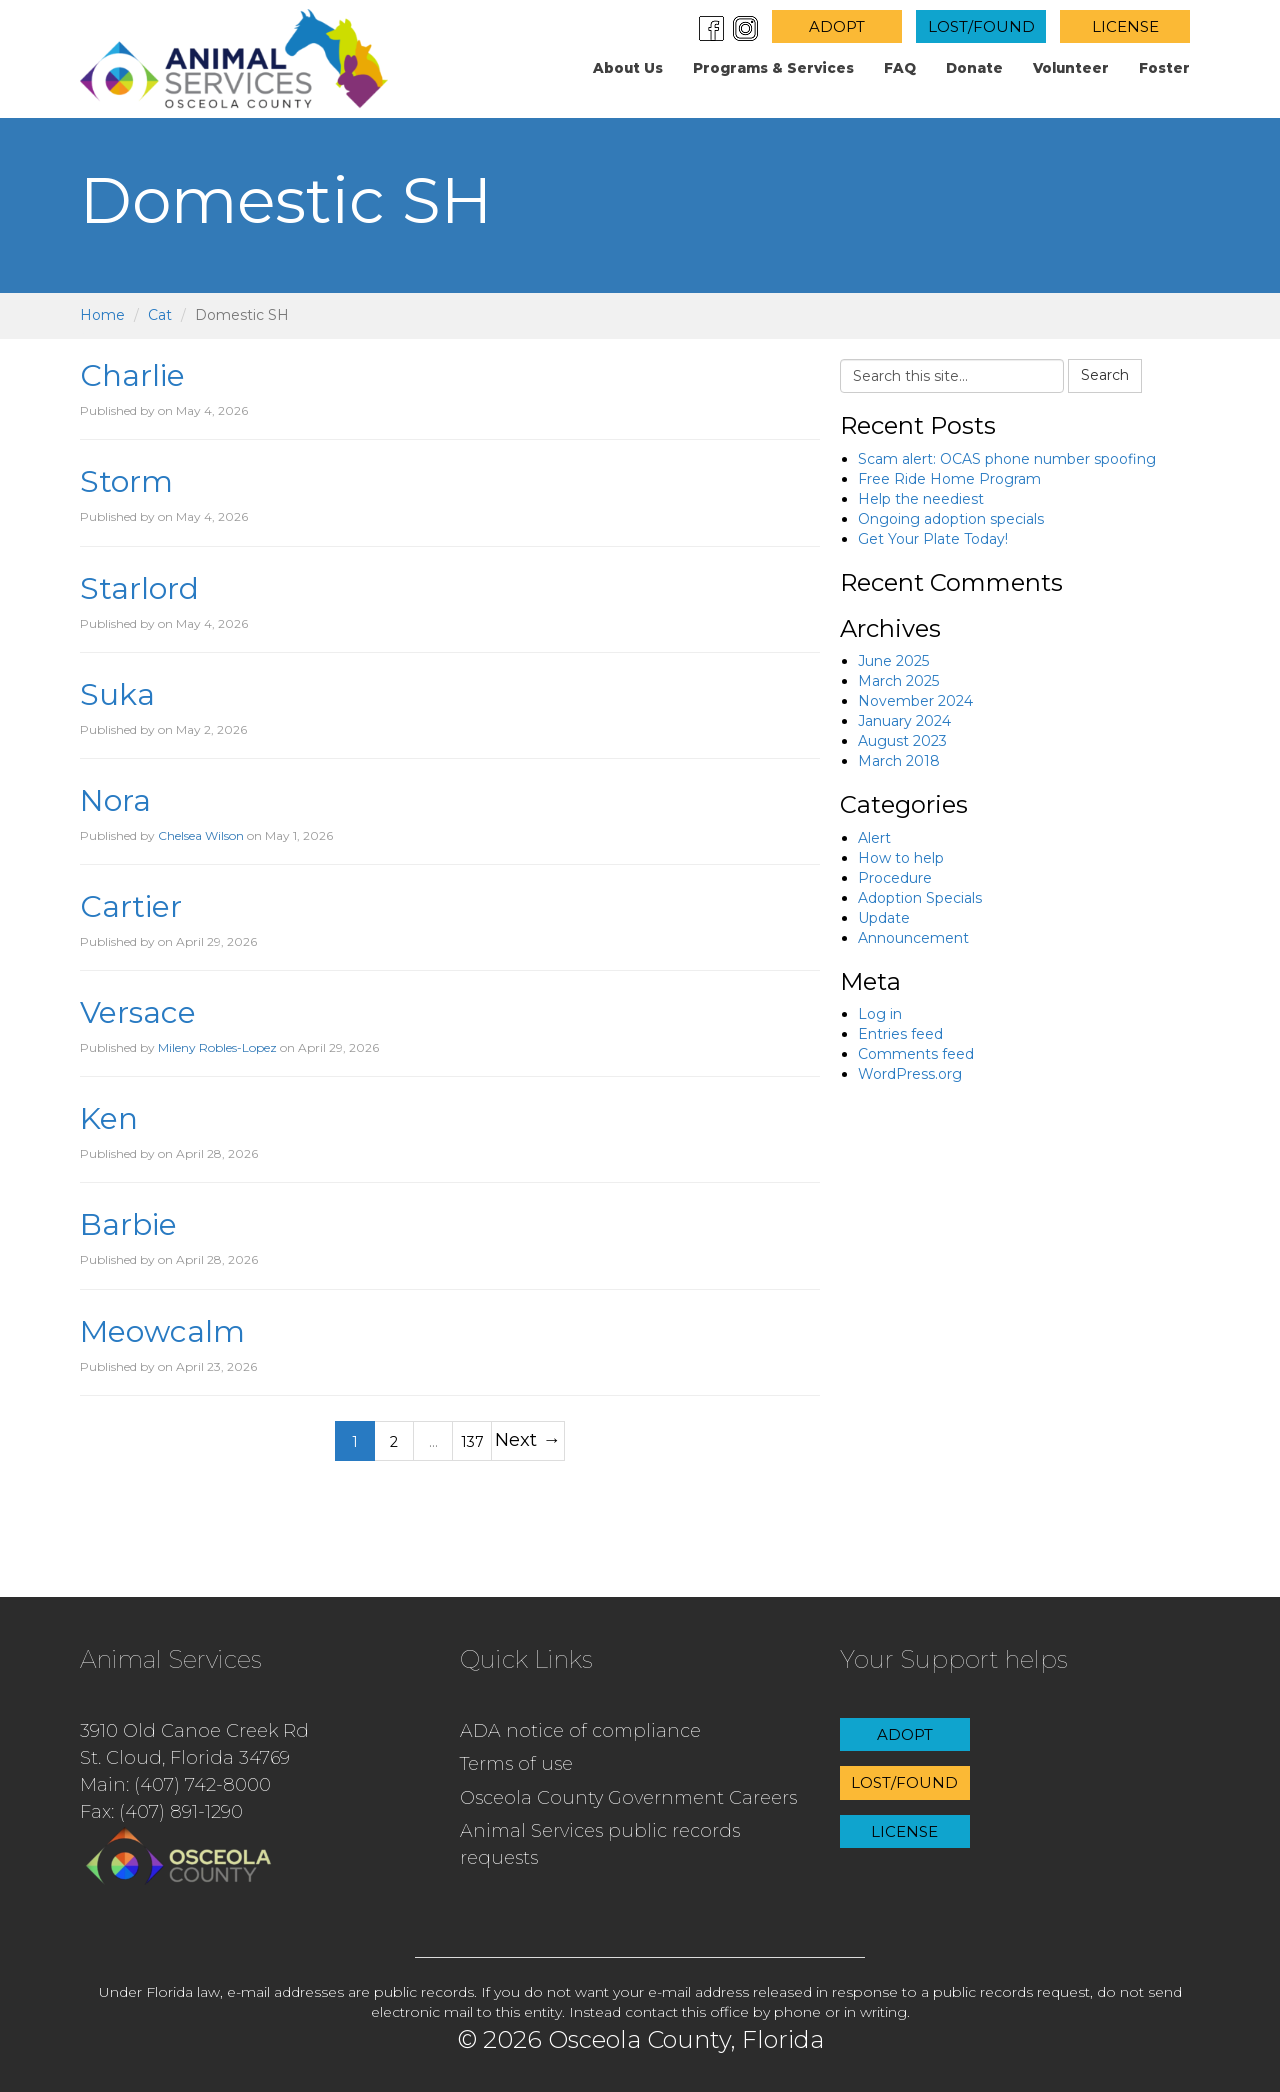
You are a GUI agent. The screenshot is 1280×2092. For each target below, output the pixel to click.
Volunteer (1071, 68)
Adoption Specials (920, 898)
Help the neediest (921, 499)
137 (472, 1442)
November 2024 (915, 701)
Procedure (895, 878)
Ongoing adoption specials (951, 519)
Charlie (132, 375)
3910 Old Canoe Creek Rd (194, 1731)
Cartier (131, 906)
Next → (527, 1439)
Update (884, 918)
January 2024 (904, 721)
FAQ (900, 68)
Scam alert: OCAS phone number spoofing (1007, 459)
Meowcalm (162, 1331)
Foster (1164, 68)
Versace (138, 1012)
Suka (117, 694)
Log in (880, 1014)
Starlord (139, 588)
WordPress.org (910, 1074)
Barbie (128, 1224)
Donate (974, 68)
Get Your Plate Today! (933, 539)
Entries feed (900, 1034)
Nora (115, 800)
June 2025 (893, 661)
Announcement (913, 938)
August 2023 (902, 741)
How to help (901, 858)
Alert (874, 838)
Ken (109, 1118)
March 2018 (899, 761)
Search (1105, 375)
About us (628, 68)
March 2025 (898, 681)
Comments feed (916, 1054)
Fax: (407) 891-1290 (161, 1812)
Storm (126, 481)
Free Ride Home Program (949, 479)
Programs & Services (773, 68)
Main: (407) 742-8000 (175, 1785)
